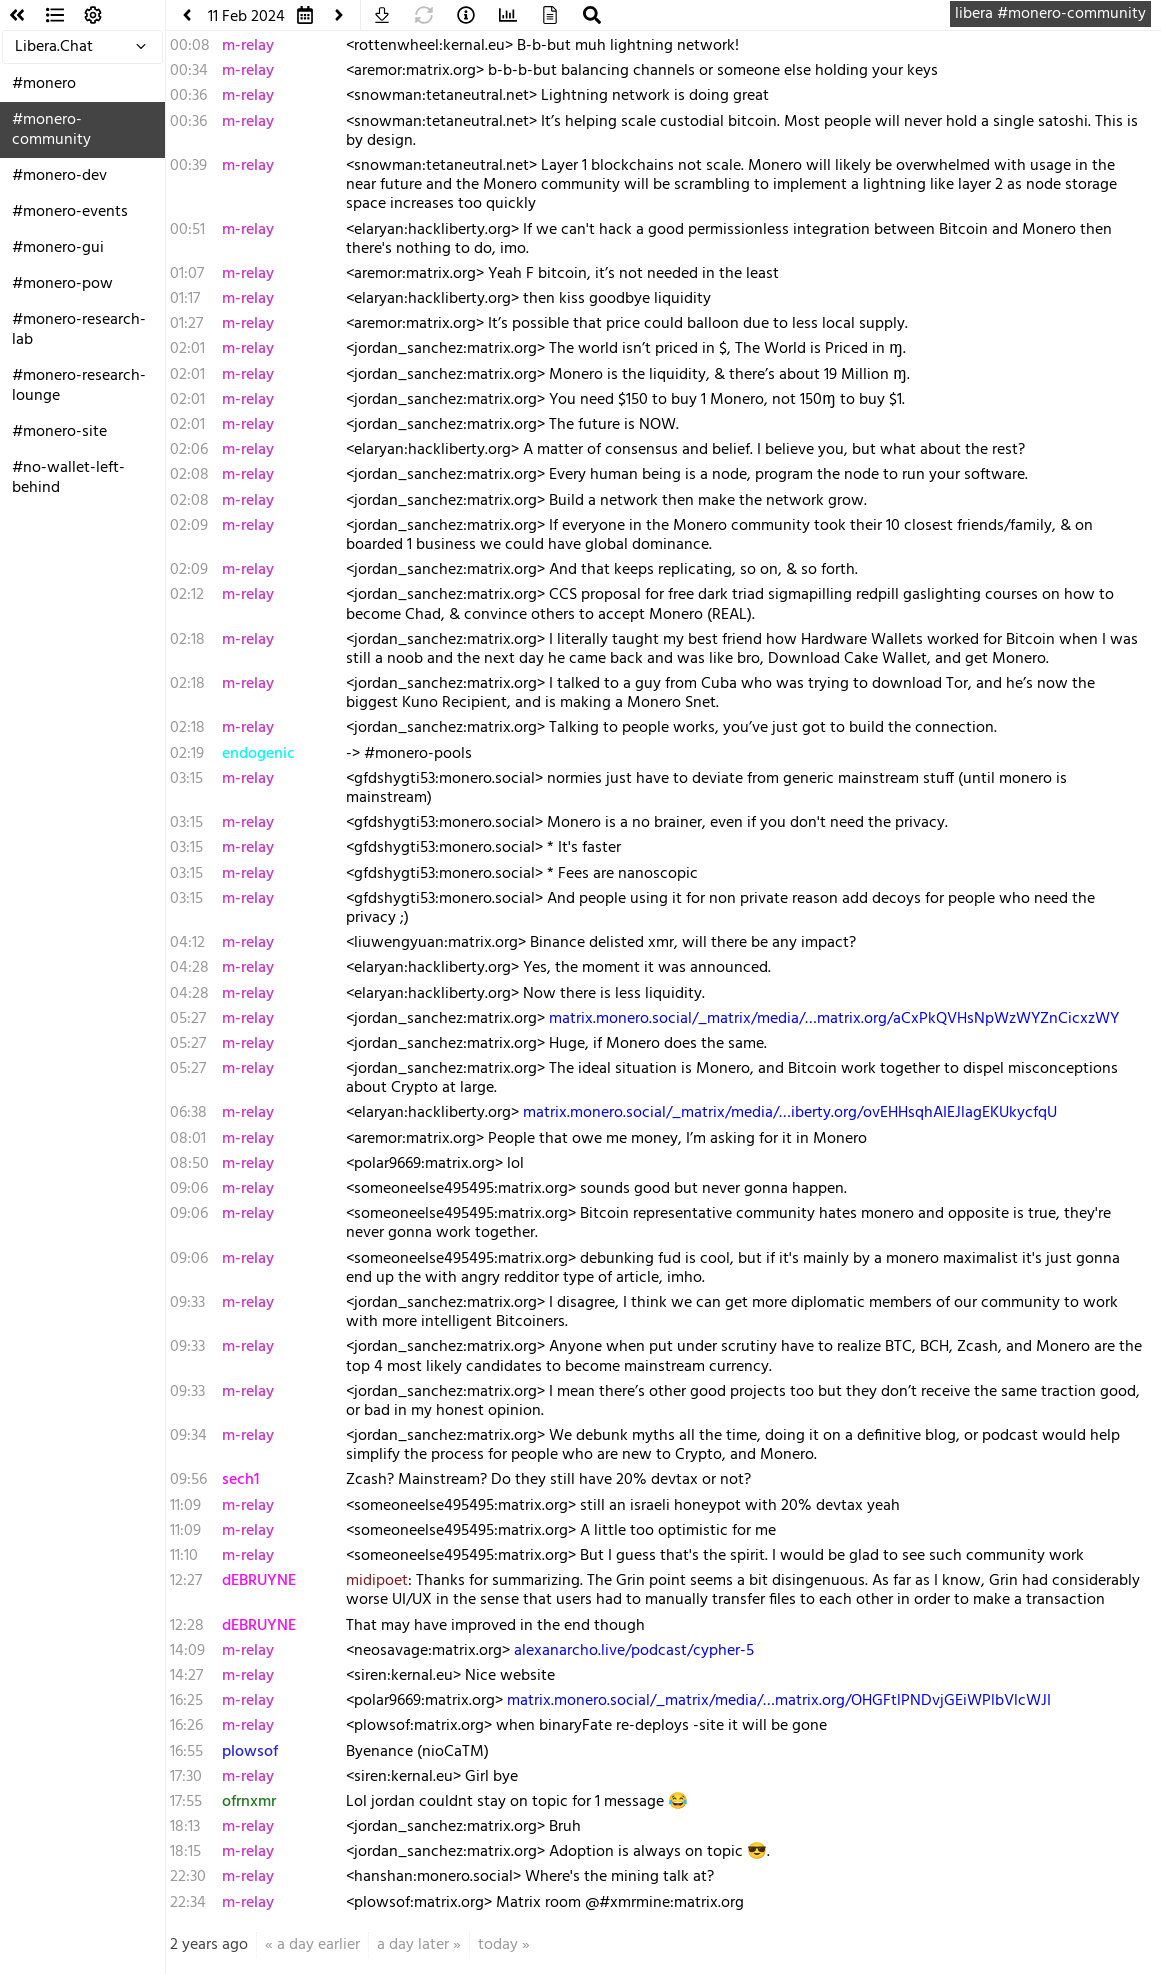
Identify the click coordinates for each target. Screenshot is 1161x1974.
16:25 (186, 1701)
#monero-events (70, 212)
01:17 (185, 299)
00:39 (188, 166)
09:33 (187, 1303)
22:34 (188, 1903)
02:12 (187, 595)
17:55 (186, 1802)
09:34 (188, 1436)
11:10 (184, 1556)
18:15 (185, 1852)
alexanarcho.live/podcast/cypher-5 (634, 1651)
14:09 (187, 1651)
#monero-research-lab (79, 330)
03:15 (186, 779)
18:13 (185, 1827)
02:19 (187, 754)
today (498, 1945)
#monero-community (51, 130)
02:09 (189, 526)
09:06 (189, 1189)
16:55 (186, 1752)
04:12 (187, 943)
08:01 (188, 1139)
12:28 (187, 1626)
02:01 (187, 349)
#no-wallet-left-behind (68, 478)
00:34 (189, 71)
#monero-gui (58, 248)
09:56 (188, 1480)
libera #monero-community (1050, 14)
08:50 (189, 1164)
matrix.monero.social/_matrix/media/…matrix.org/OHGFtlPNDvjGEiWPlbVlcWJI (779, 1701)
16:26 (186, 1726)
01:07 (187, 274)
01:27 (186, 324)
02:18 (187, 640)
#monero (44, 84)
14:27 (186, 1676)
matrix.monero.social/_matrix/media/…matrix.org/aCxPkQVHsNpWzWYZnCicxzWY (834, 1019)
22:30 (188, 1877)
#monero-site (59, 432)
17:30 (186, 1777)
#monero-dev (59, 176)
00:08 (190, 46)
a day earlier (318, 1945)
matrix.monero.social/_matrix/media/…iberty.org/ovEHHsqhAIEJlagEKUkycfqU (790, 1113)
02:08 (189, 475)
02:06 (189, 450)
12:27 (186, 1581)
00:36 (188, 96)
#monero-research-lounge (79, 386)
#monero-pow (62, 284)
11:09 (185, 1506)
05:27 (188, 1019)
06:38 (188, 1113)
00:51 (187, 230)
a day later (413, 1945)
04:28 (189, 968)
